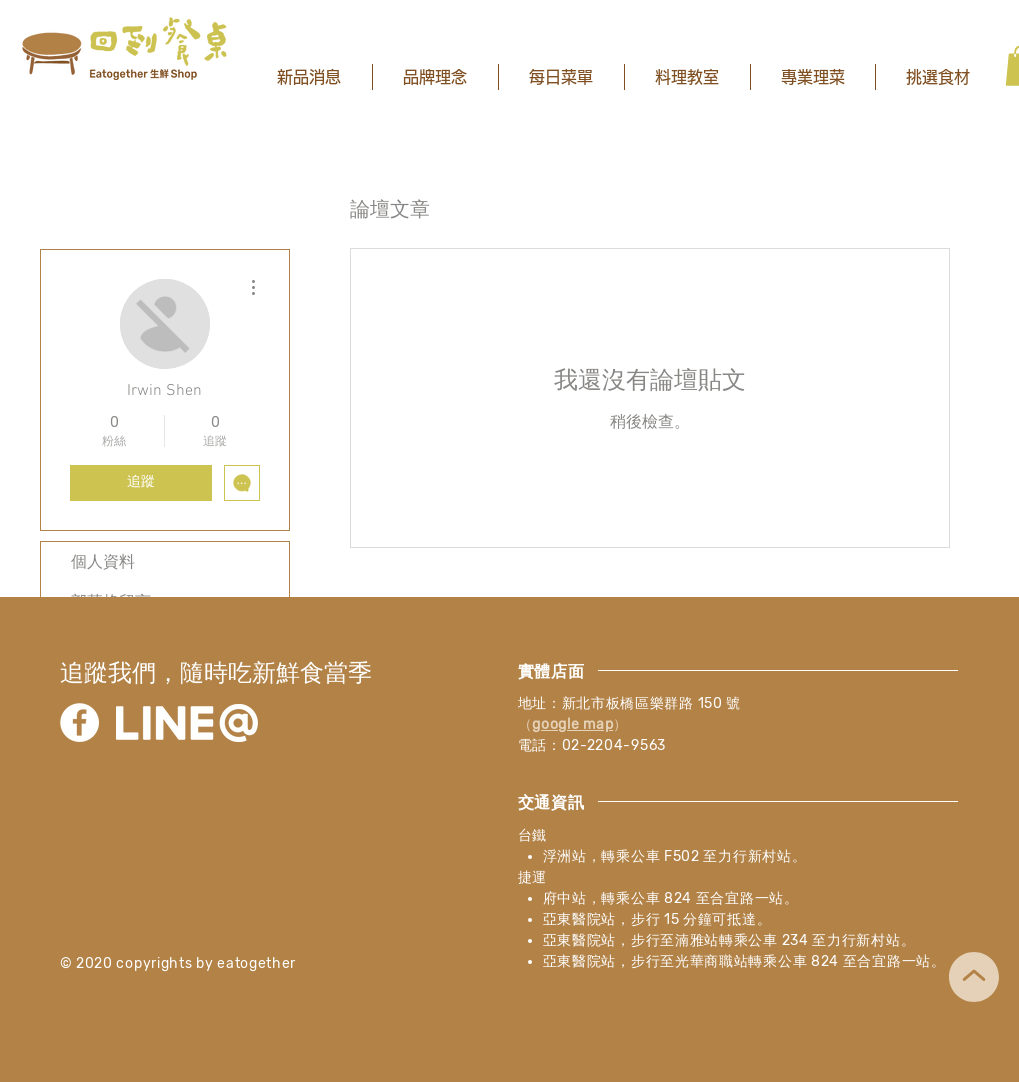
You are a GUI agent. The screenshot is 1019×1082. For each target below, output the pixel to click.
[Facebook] (79, 722)
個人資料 (103, 561)
